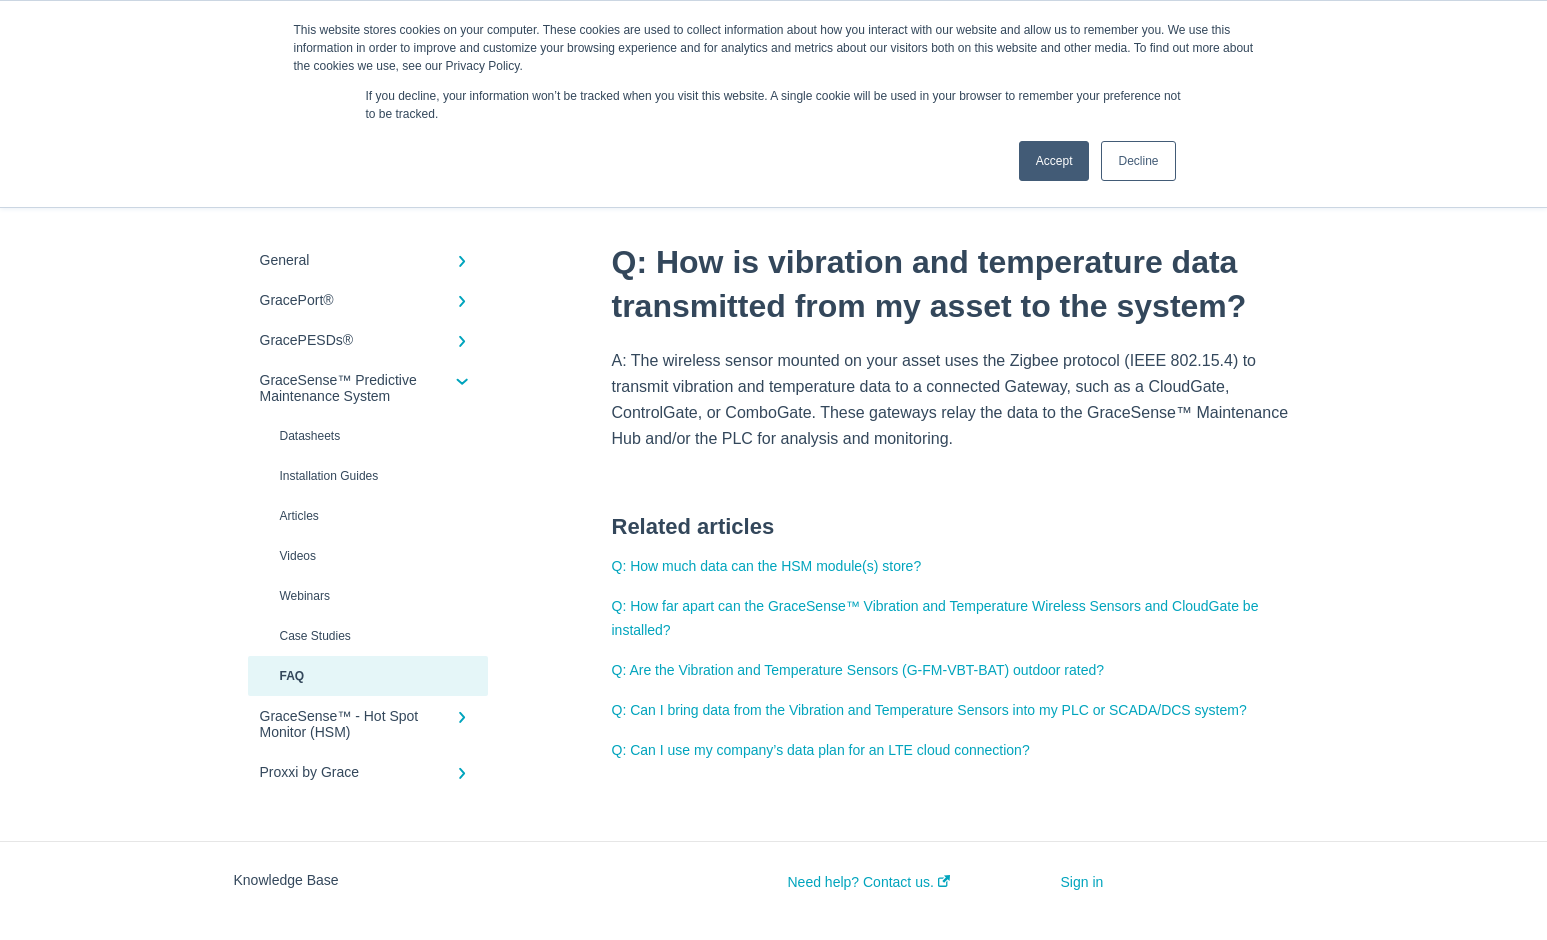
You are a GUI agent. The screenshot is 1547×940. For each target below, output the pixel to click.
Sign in (1082, 882)
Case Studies (315, 636)
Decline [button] (1138, 161)
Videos (298, 556)
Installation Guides (329, 476)
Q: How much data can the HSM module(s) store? (767, 566)
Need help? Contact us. (869, 882)
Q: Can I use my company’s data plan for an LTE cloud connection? (821, 750)
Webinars (305, 596)
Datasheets (310, 436)
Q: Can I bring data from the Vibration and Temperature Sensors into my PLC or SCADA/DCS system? (929, 710)
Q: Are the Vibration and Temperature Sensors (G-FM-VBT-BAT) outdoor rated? (858, 670)
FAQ (292, 676)
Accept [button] (1054, 161)
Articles (299, 516)
